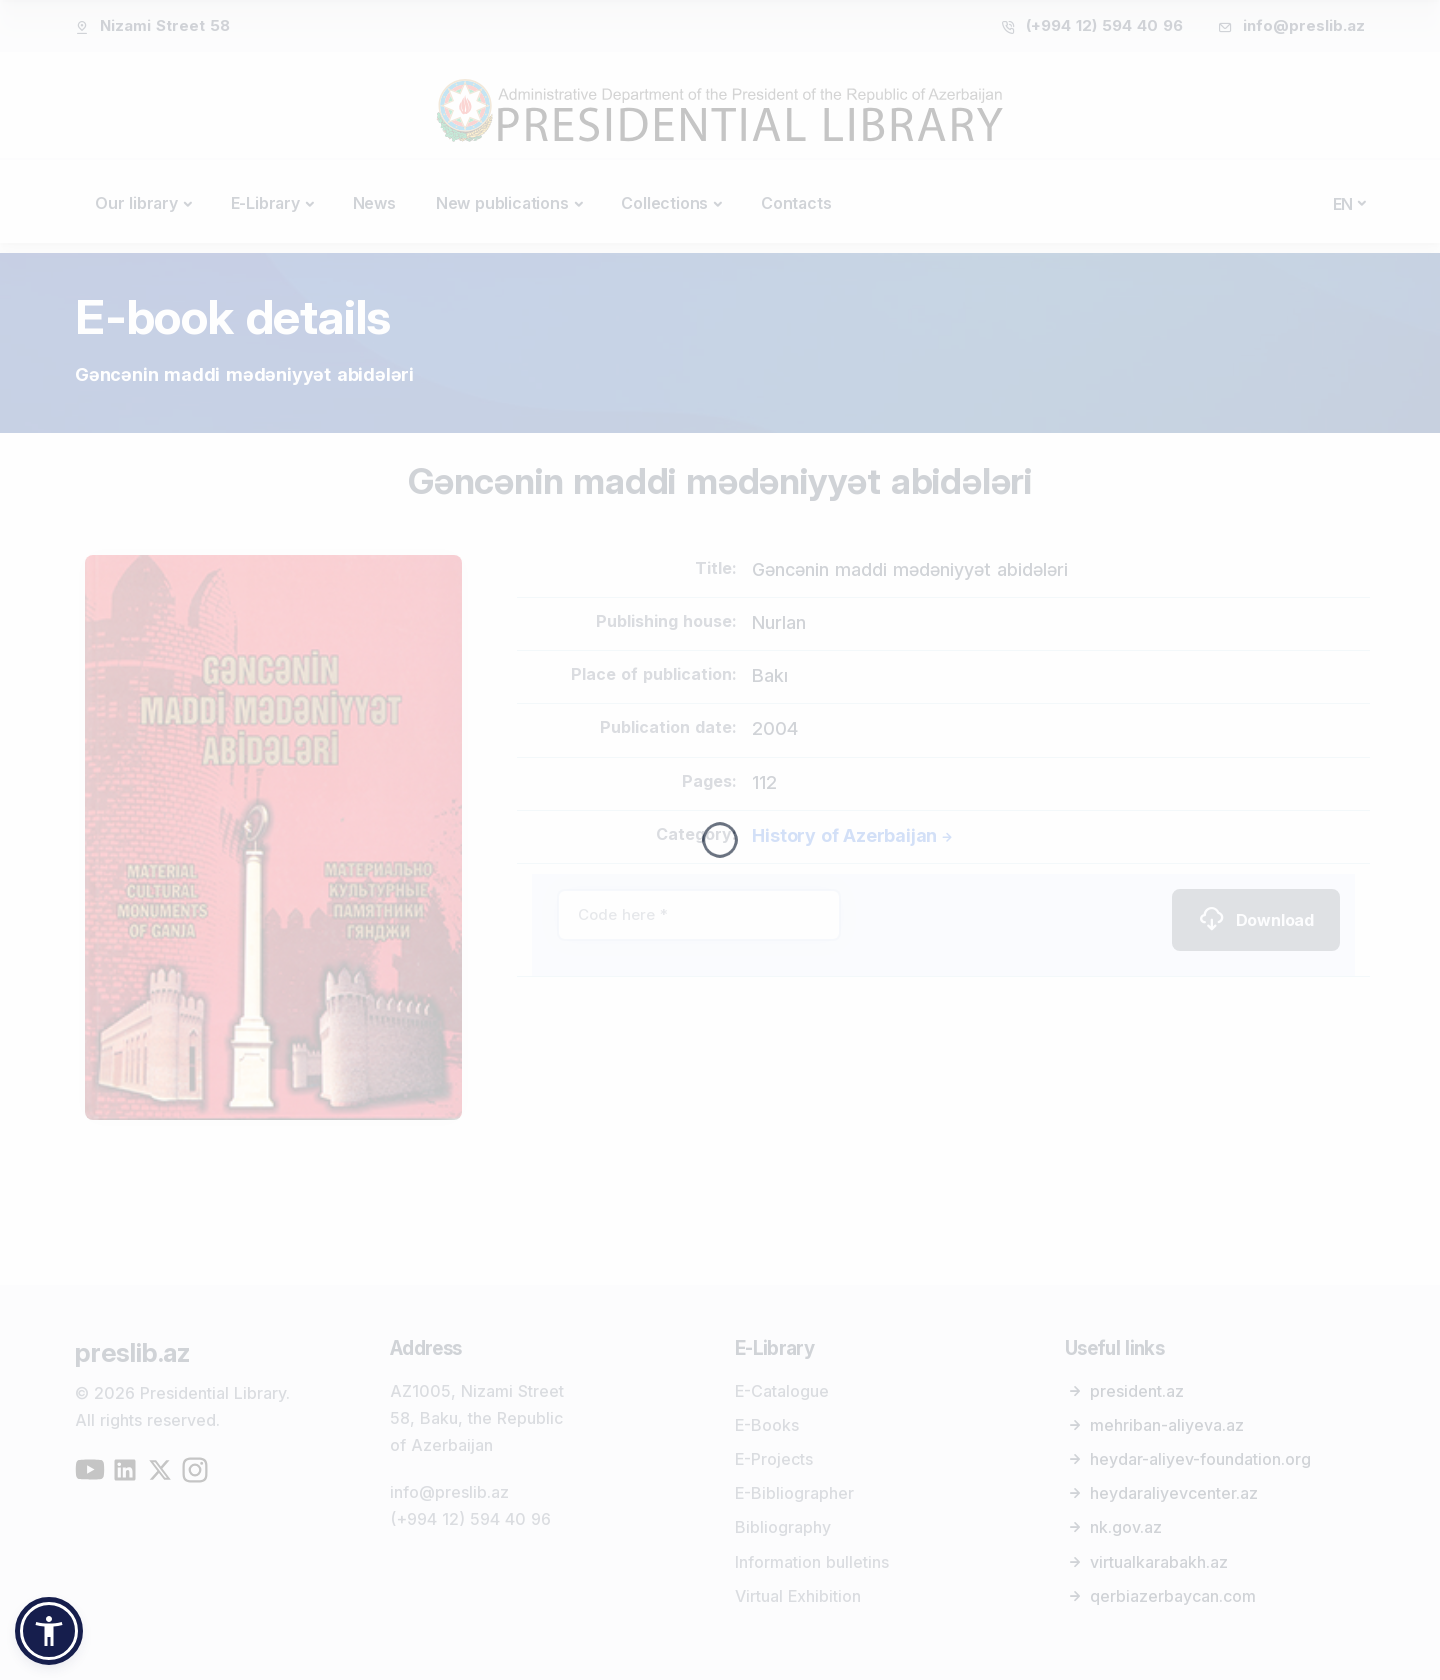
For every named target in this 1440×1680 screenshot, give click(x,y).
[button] (49, 1631)
